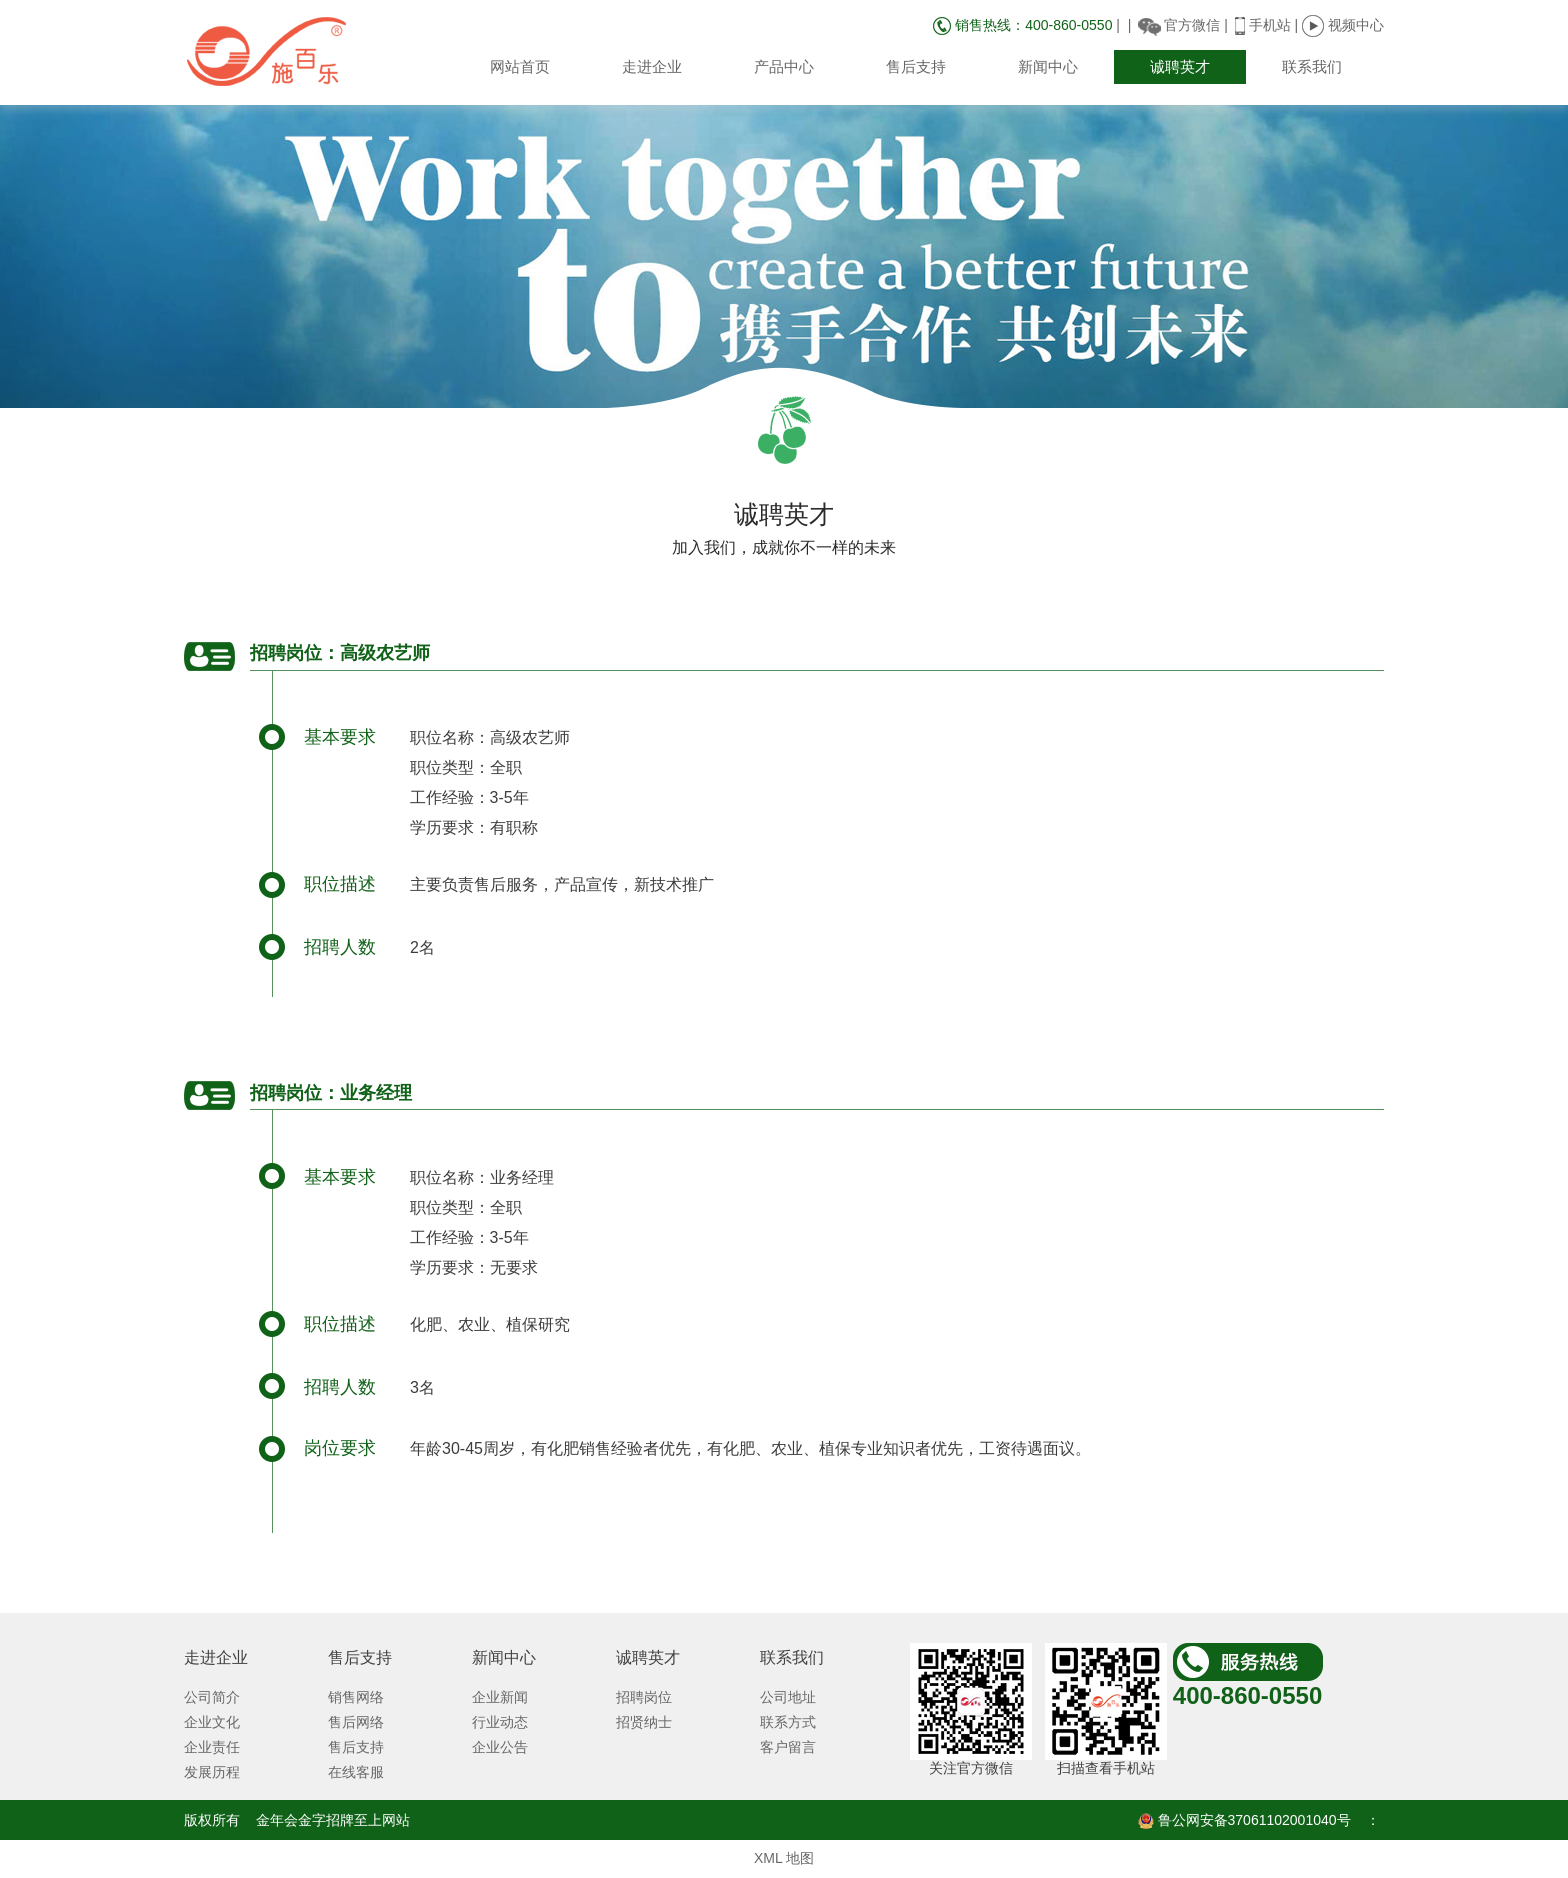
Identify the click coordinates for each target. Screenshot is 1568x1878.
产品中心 (784, 66)
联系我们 (1312, 66)
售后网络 (356, 1722)
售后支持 (916, 66)
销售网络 (356, 1697)
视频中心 (1343, 25)
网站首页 (520, 66)
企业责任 (212, 1747)
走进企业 (652, 66)
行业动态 (500, 1722)
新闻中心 (1048, 66)
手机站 (1270, 25)
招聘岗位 (644, 1697)
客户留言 (788, 1747)
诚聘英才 (1180, 66)
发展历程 (212, 1772)
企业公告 (500, 1747)
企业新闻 (500, 1697)
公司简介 (212, 1697)
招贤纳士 (644, 1722)
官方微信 (1192, 25)
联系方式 (788, 1722)
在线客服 (356, 1772)
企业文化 (212, 1722)
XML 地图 (784, 1858)
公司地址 (788, 1697)
